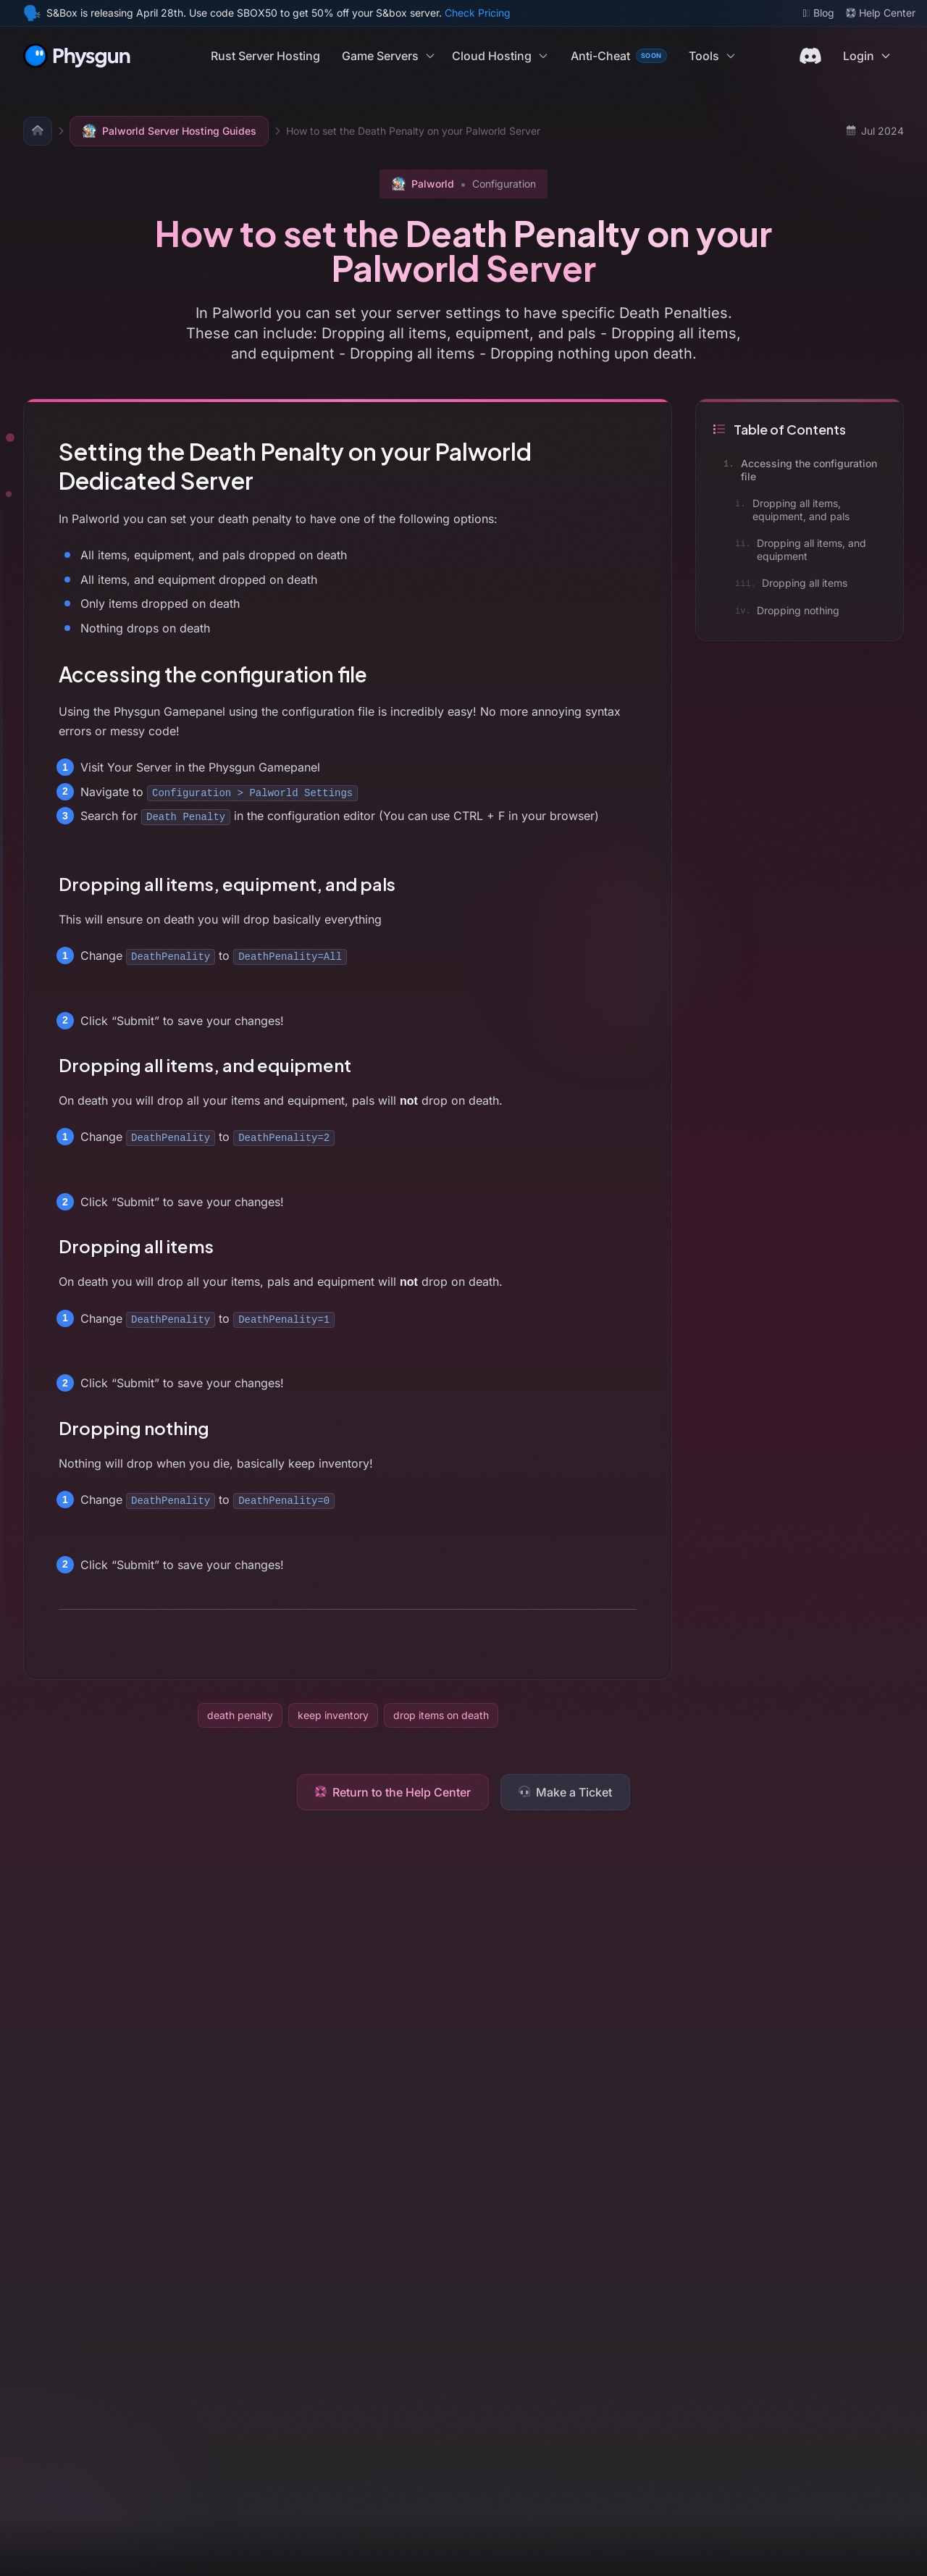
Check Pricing (478, 13)
